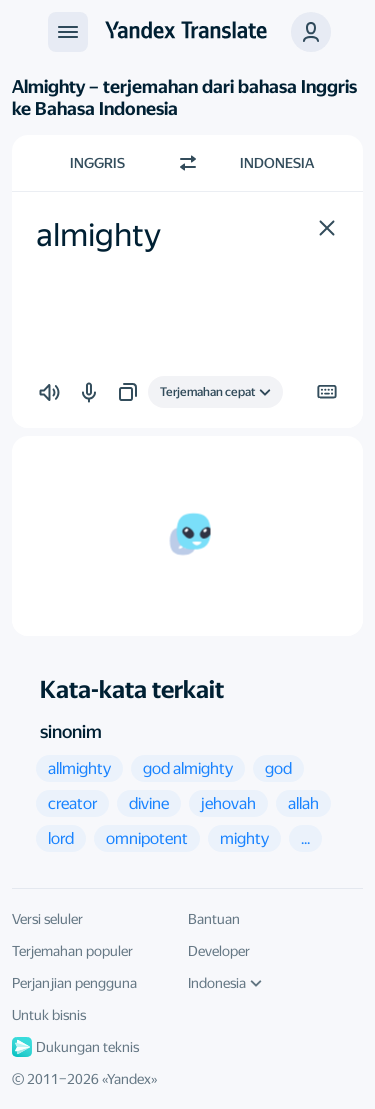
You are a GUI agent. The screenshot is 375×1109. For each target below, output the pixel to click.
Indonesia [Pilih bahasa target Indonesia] (277, 163)
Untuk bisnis (49, 1015)
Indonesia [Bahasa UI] (225, 983)
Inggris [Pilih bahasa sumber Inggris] (97, 163)
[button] (311, 32)
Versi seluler (47, 919)
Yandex (129, 1079)
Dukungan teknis (75, 1047)
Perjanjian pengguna (74, 983)
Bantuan (214, 919)
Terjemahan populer (72, 951)
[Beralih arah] (188, 163)
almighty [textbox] (98, 235)
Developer (219, 951)
